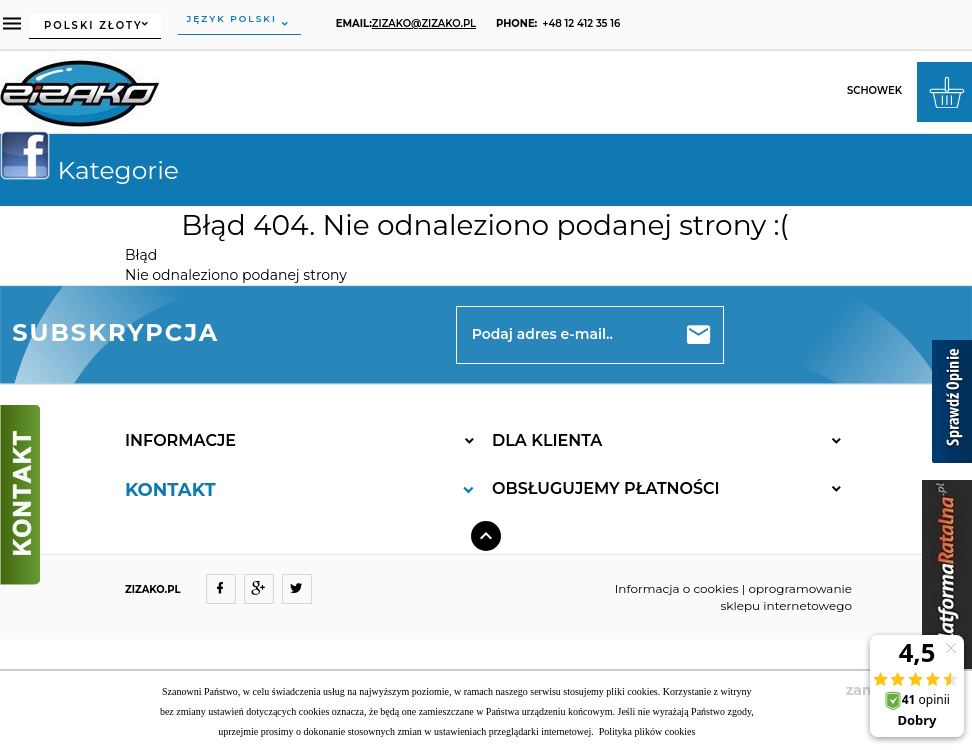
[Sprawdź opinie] (952, 405)
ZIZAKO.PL (153, 589)
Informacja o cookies (677, 588)
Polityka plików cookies (645, 731)
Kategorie (97, 170)
